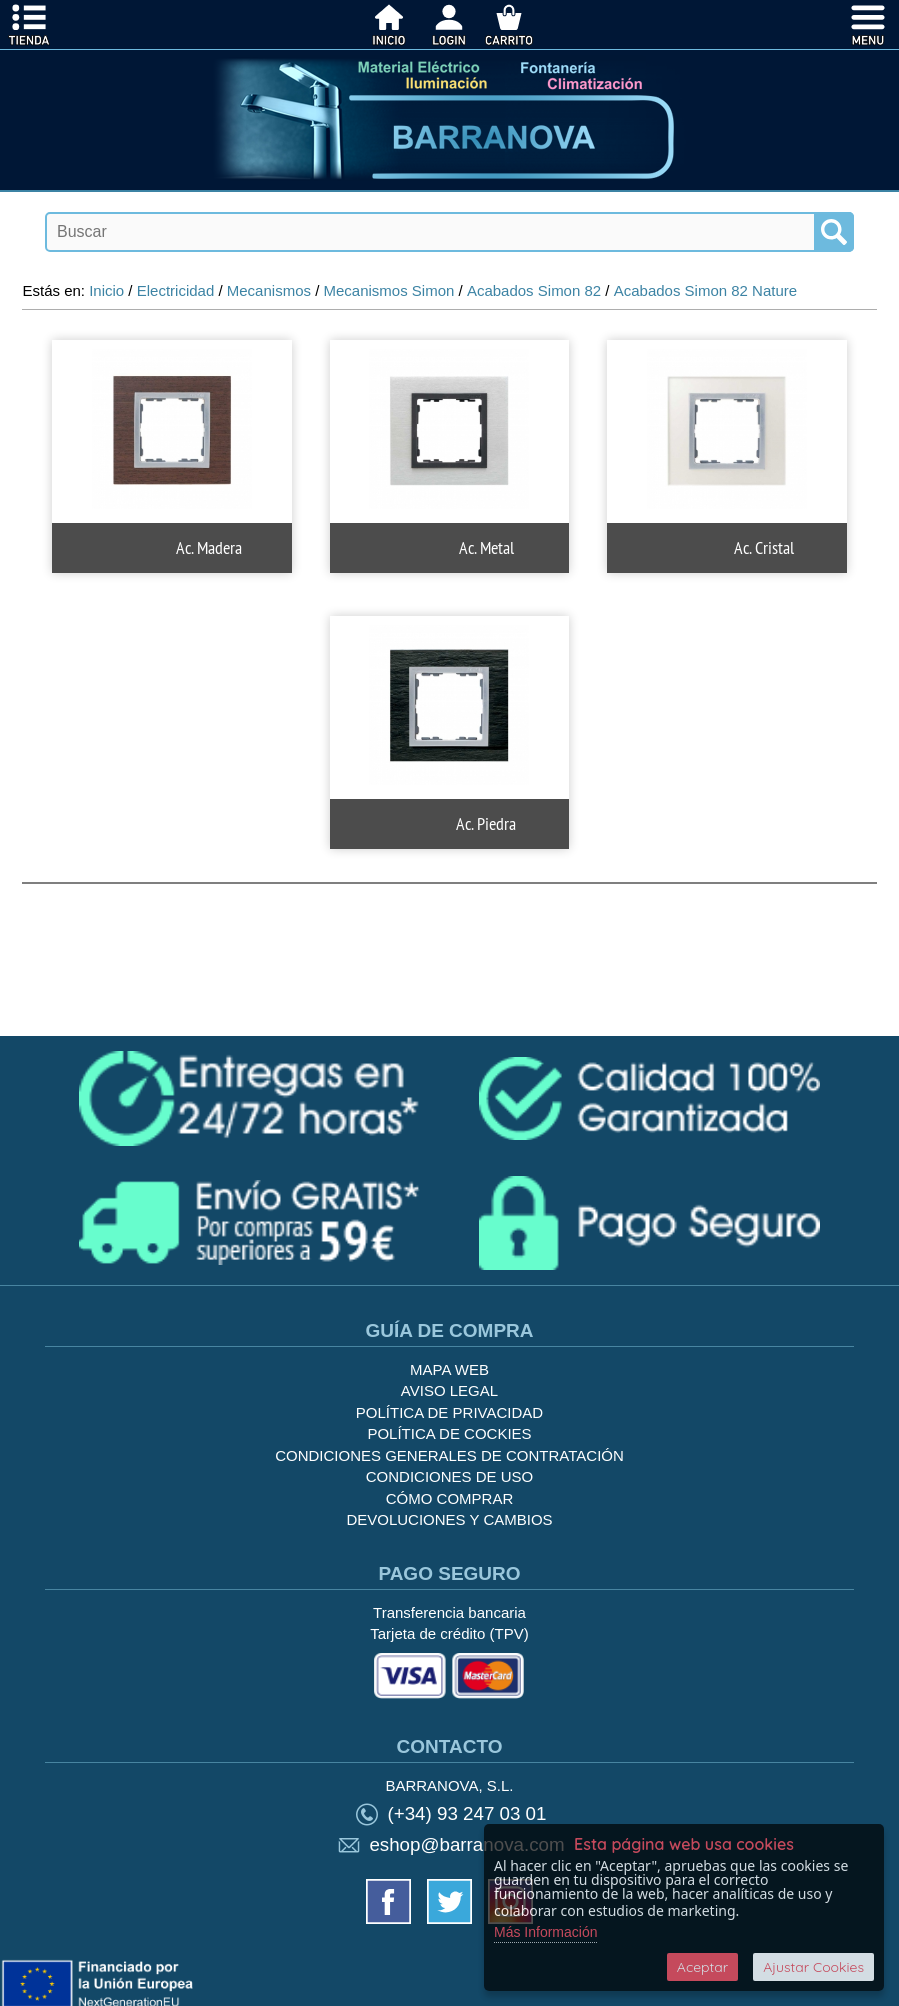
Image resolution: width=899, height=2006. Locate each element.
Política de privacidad (449, 1412)
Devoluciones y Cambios (449, 1519)
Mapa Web (449, 1369)
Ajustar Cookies (813, 1967)
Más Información (545, 1932)
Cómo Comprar (450, 1498)
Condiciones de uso (450, 1476)
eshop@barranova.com (466, 1844)
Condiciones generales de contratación (449, 1455)
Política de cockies (449, 1433)
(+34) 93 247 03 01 (466, 1813)
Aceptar (702, 1967)
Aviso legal (449, 1390)
